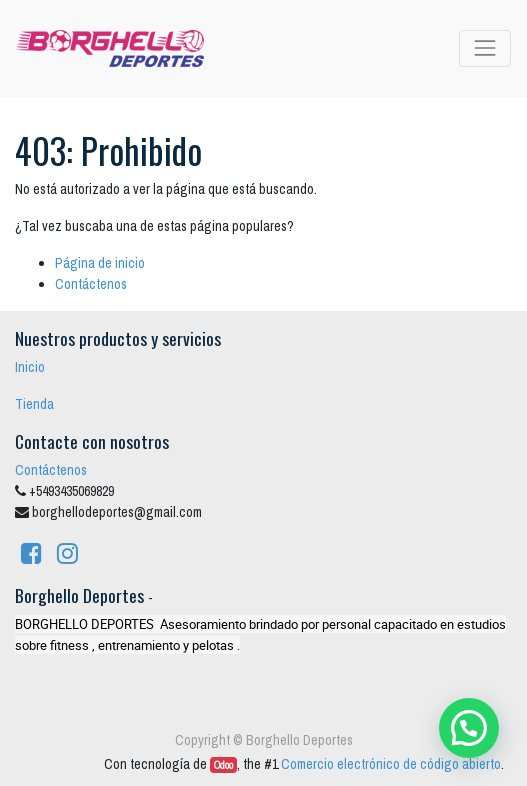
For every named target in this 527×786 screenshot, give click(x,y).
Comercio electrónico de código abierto (391, 764)
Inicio (30, 367)
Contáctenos (91, 284)
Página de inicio (100, 263)
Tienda (34, 404)
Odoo (223, 765)
